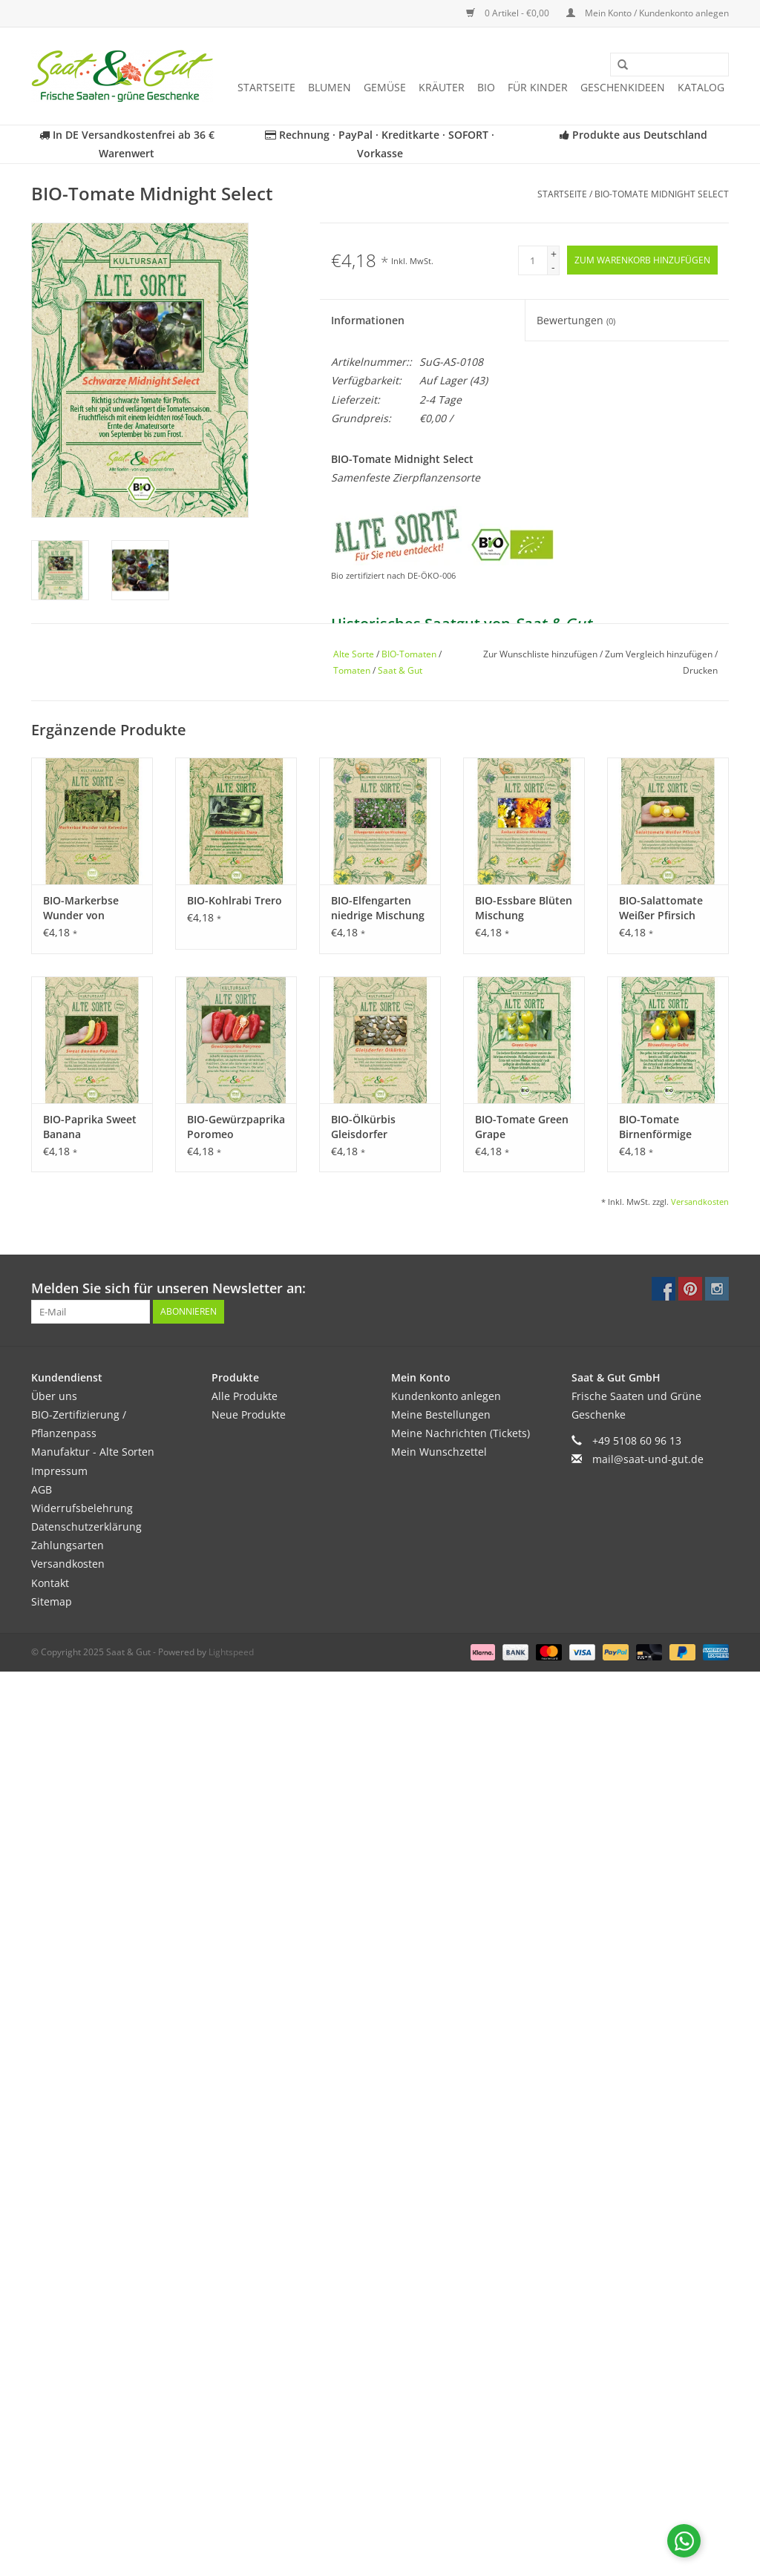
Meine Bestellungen (441, 1414)
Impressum (59, 1471)
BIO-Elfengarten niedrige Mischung (378, 907)
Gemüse (385, 87)
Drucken (700, 670)
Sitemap (51, 1601)
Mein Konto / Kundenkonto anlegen (647, 13)
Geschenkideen (622, 87)
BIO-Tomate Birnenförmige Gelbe (655, 1127)
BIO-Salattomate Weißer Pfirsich (661, 907)
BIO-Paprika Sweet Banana (90, 1126)
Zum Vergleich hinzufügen (660, 654)
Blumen (329, 87)
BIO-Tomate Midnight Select (661, 194)
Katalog (701, 87)
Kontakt (50, 1583)
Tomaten (351, 670)
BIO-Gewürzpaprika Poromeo (236, 1126)
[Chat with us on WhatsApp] (684, 2540)
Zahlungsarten (67, 1545)
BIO (486, 87)
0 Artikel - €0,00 (508, 13)
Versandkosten (700, 1201)
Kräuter (442, 87)
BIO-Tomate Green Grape (522, 1126)
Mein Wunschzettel (439, 1452)
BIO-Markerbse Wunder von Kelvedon (81, 908)
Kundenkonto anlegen (446, 1396)
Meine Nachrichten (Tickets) (460, 1433)
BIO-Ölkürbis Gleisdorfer (363, 1126)
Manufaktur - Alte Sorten (92, 1452)
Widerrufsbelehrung (82, 1508)
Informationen (367, 320)
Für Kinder (538, 87)
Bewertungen (576, 320)
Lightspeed (231, 1652)
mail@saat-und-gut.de (648, 1459)
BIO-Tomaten (408, 654)
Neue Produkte (249, 1414)
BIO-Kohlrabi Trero (234, 900)
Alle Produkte (245, 1396)
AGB (41, 1489)
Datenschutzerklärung (86, 1526)
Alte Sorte (353, 654)
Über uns (54, 1396)
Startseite (266, 87)
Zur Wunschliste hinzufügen (541, 654)
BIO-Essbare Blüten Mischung (523, 907)
